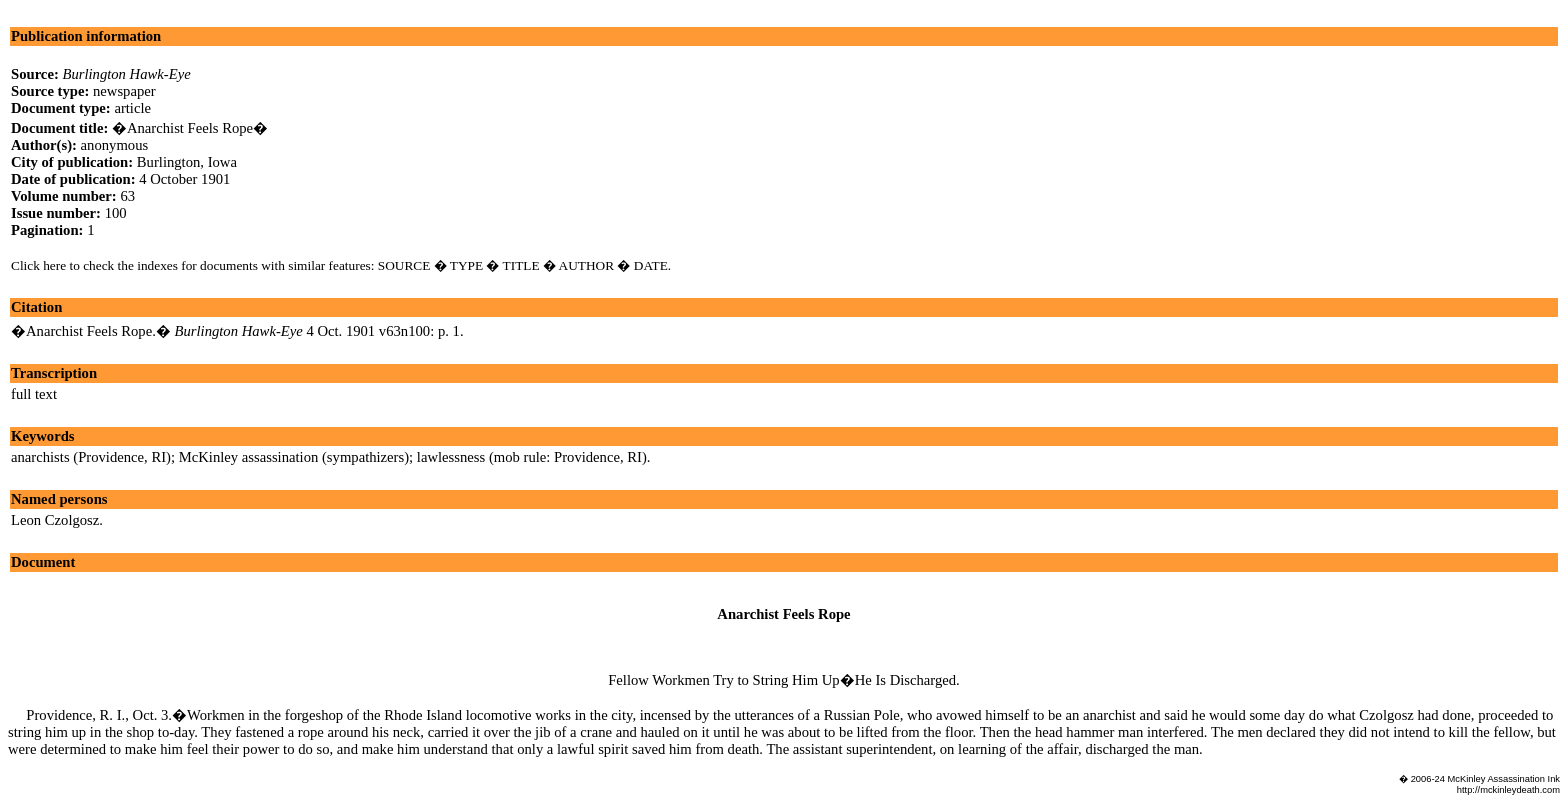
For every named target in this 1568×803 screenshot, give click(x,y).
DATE (651, 265)
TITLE (521, 265)
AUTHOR (587, 265)
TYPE (466, 265)
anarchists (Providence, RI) (91, 457)
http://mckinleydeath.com (1508, 790)
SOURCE (404, 265)
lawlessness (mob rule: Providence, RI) (532, 457)
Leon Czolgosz (55, 520)
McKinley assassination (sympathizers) (294, 457)
